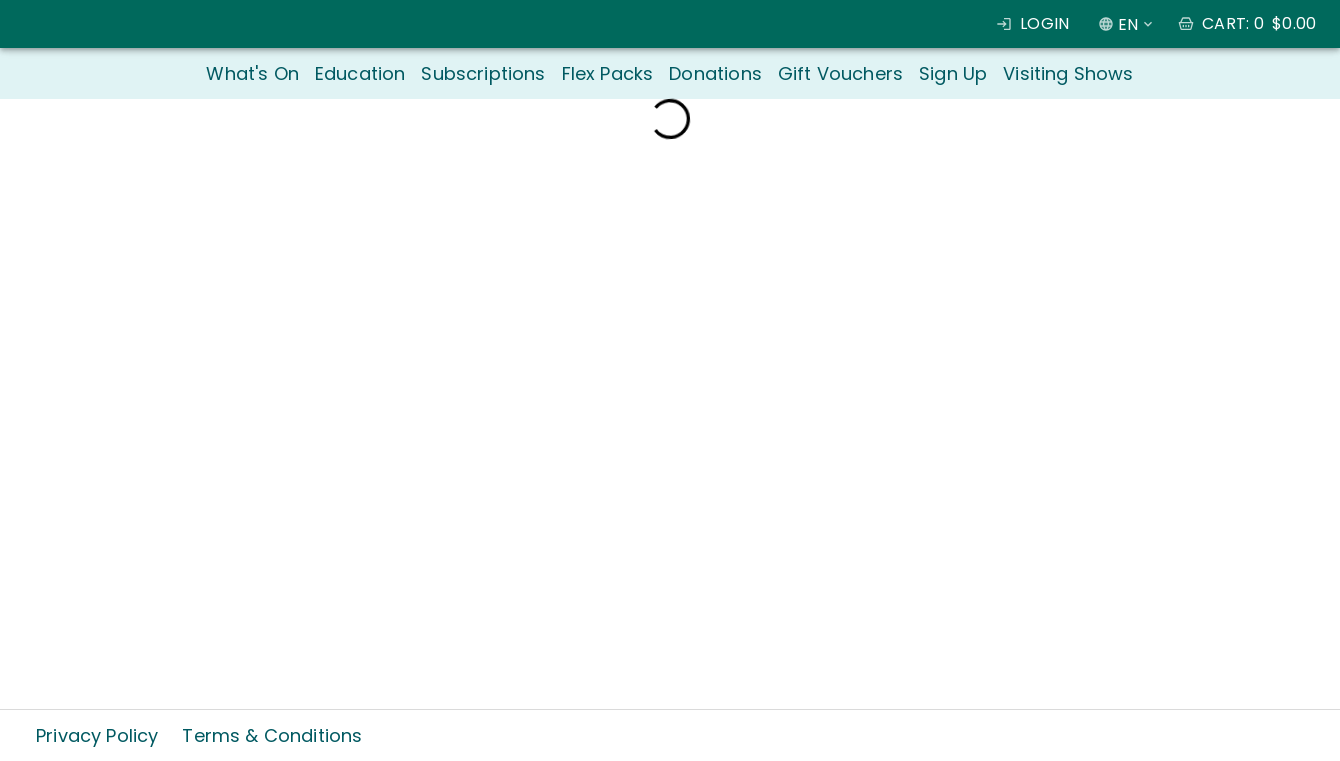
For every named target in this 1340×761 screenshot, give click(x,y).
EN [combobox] (1128, 24)
